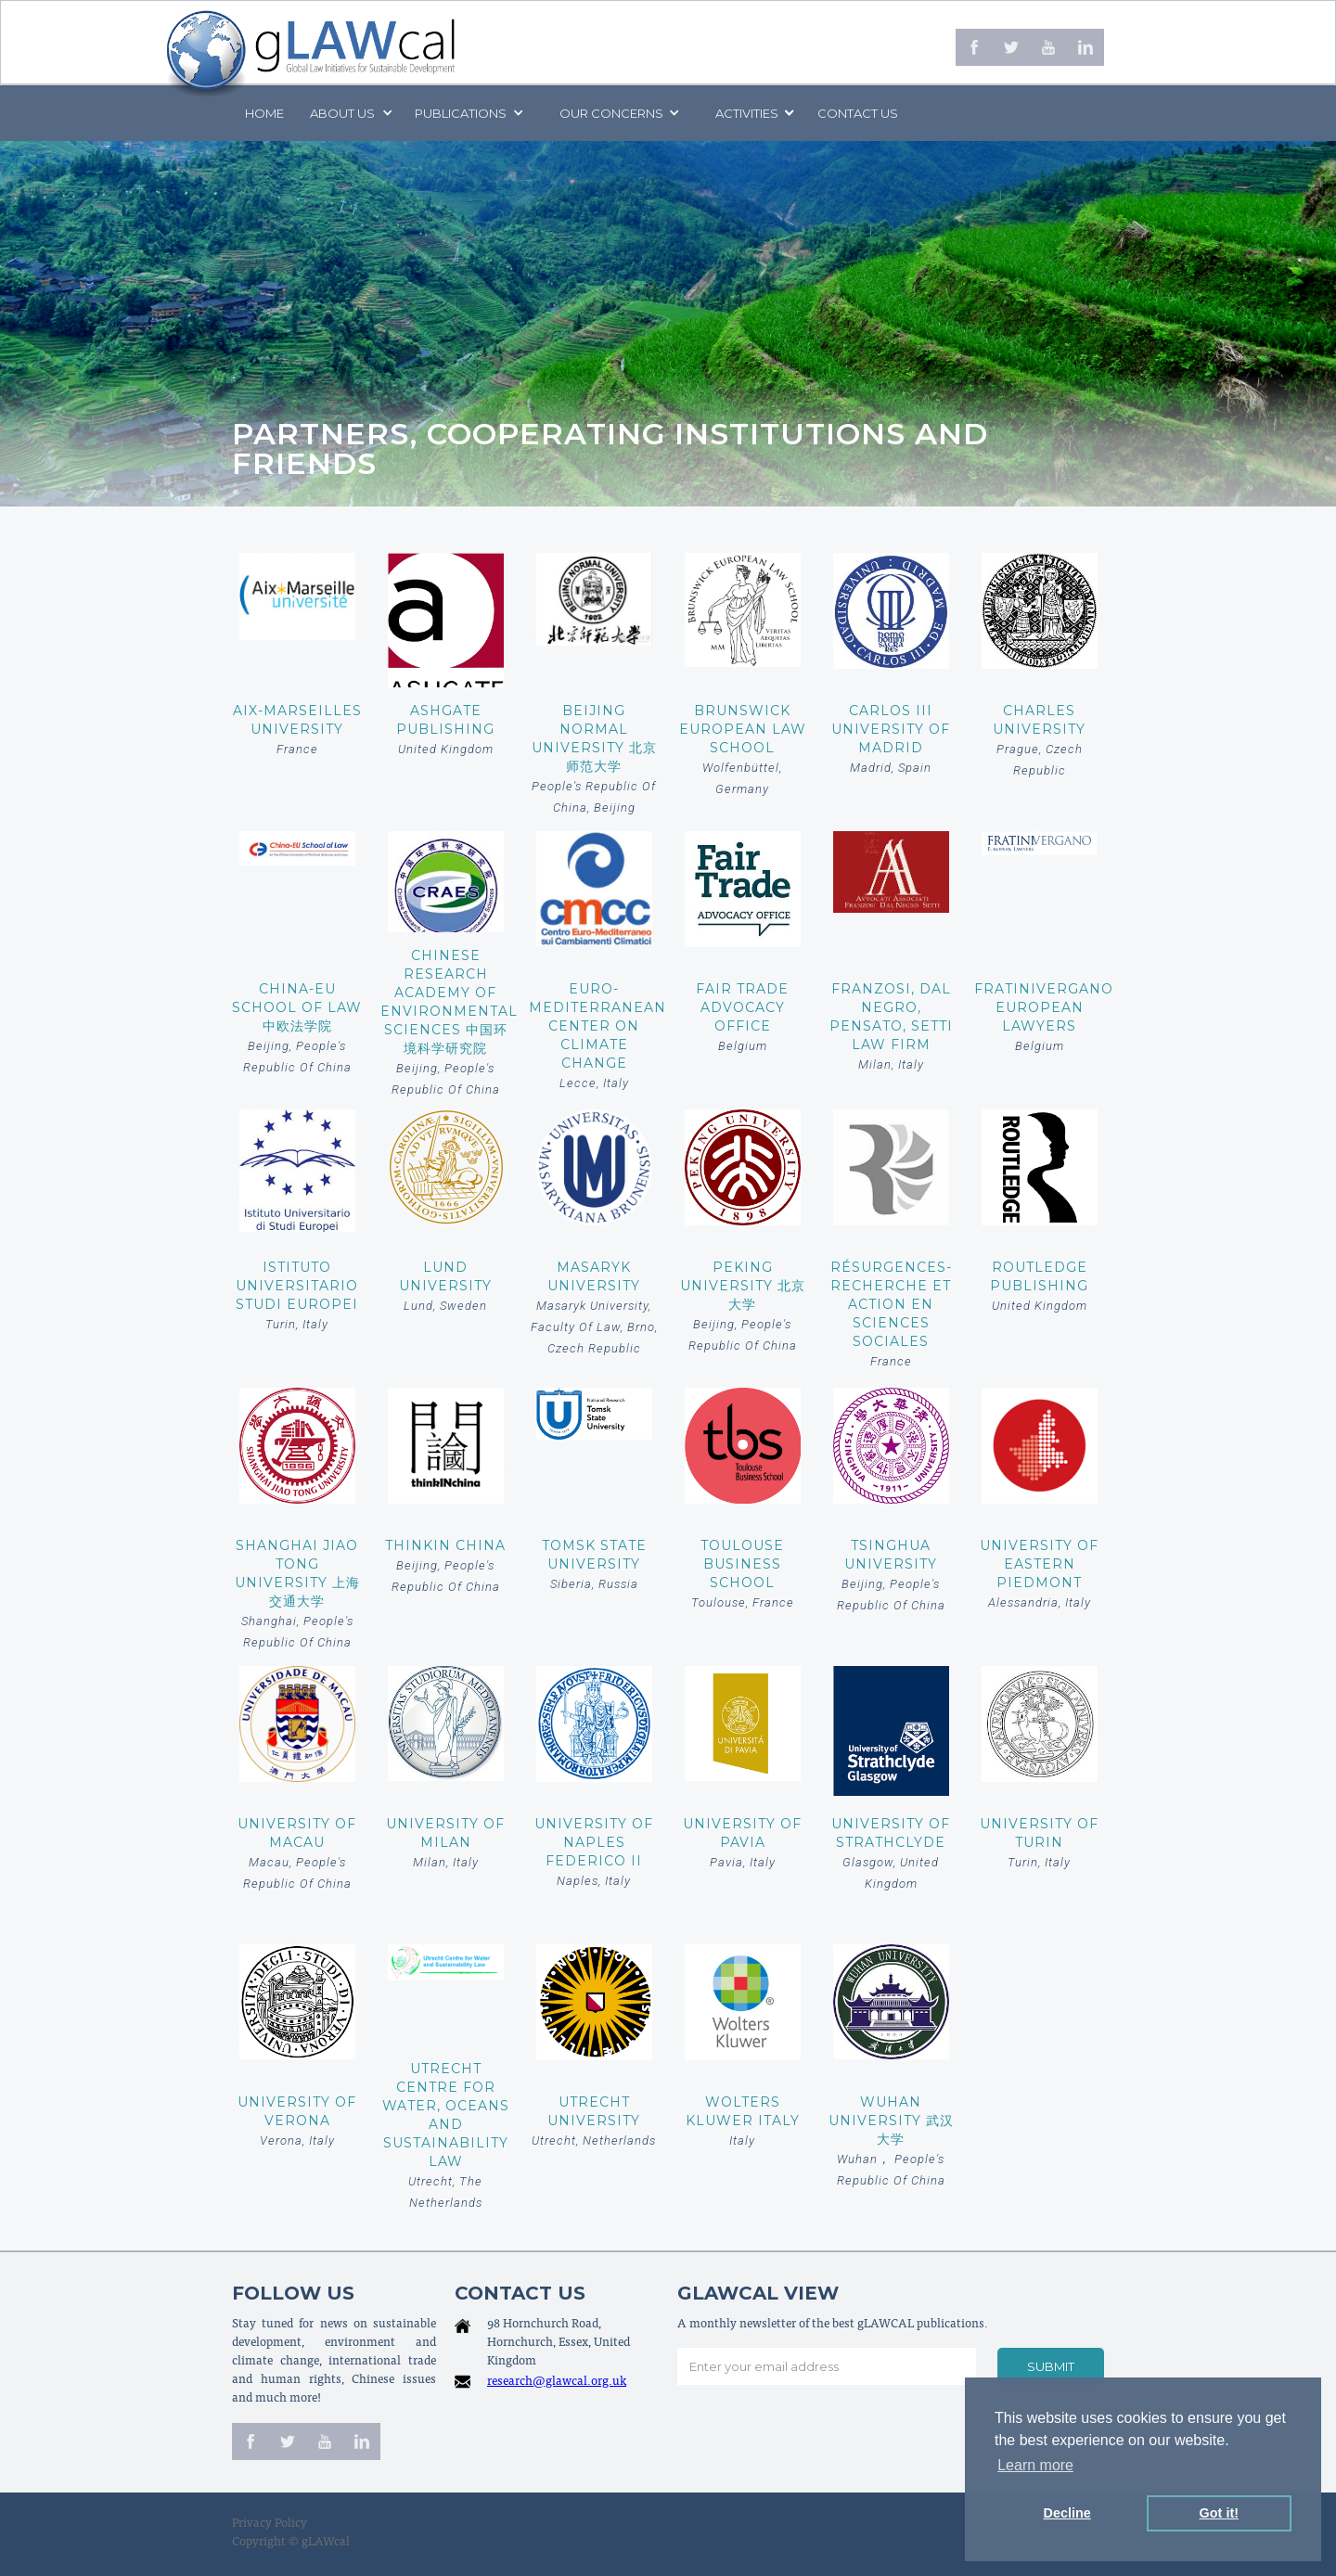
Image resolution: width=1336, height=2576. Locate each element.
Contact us (857, 113)
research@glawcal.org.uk (556, 2383)
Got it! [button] (1219, 2513)
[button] (350, 113)
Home (264, 113)
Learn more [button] (1035, 2465)
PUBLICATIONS (461, 113)
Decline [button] (1067, 2513)
